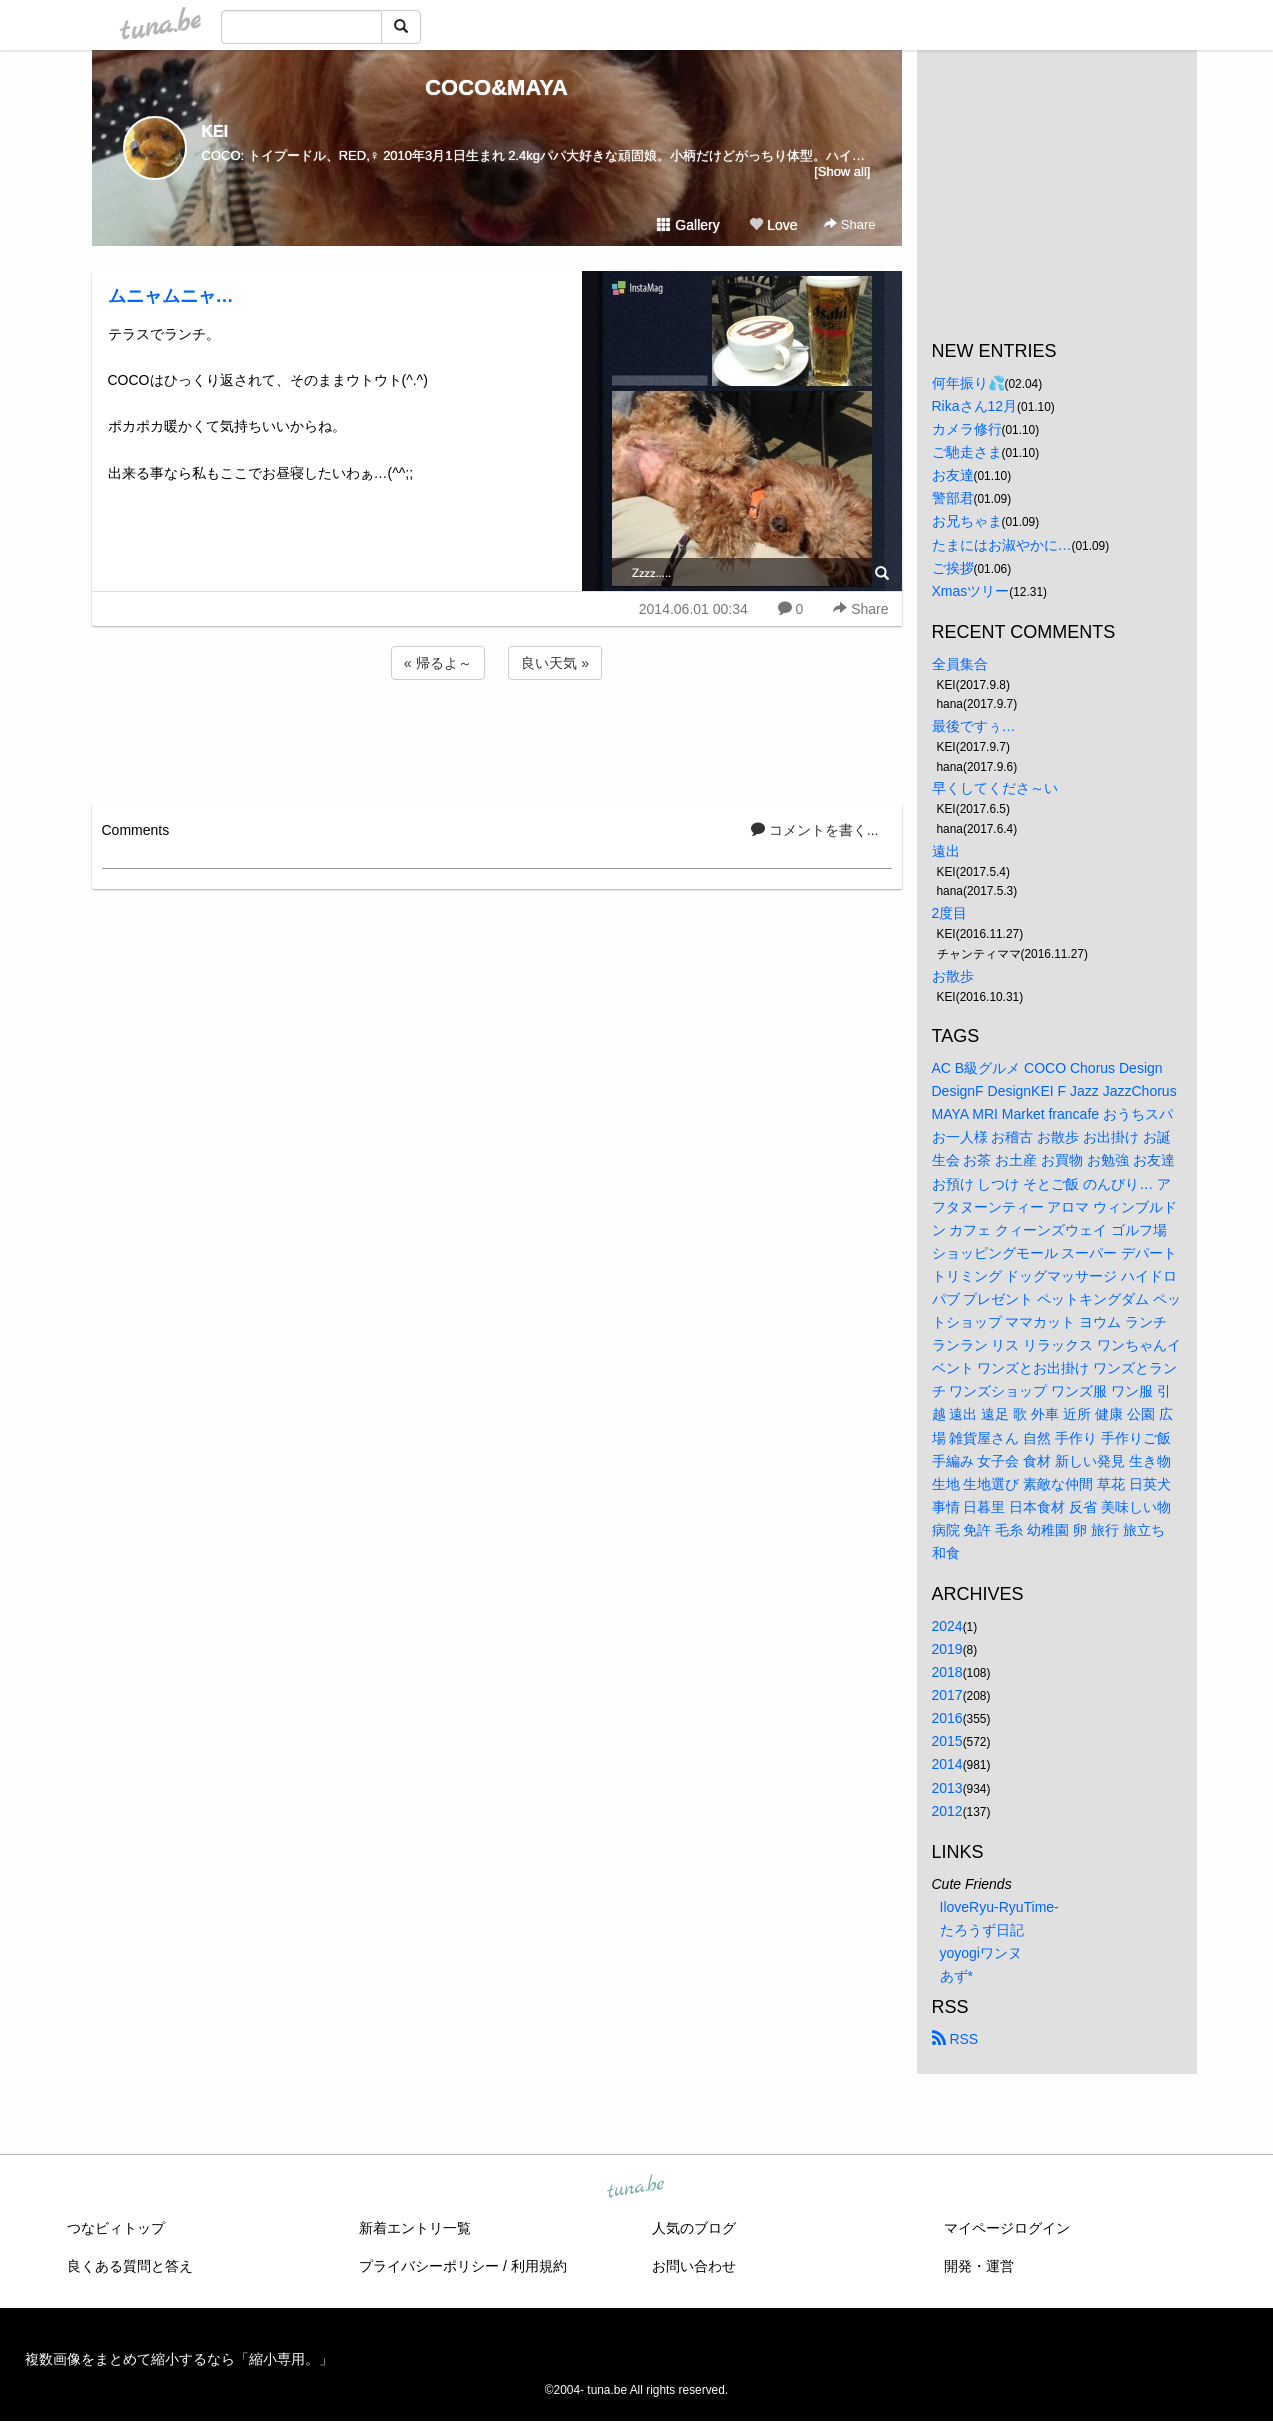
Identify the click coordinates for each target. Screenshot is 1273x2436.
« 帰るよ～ (438, 663)
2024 (947, 1626)
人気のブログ (694, 2228)
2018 (947, 1672)
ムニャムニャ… (171, 296)
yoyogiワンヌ (981, 1953)
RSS (955, 2039)
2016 (947, 1718)
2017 (947, 1695)
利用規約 (539, 2266)
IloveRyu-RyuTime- (999, 1907)
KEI (215, 131)
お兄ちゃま (967, 521)
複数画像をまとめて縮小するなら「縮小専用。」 (179, 2359)
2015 (947, 1741)
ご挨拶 (953, 568)
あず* (956, 1976)
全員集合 (960, 664)
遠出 (946, 851)
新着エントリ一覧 (415, 2228)
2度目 (950, 913)
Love (773, 225)
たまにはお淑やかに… (1002, 545)
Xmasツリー (971, 591)
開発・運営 (979, 2266)
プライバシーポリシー (429, 2266)
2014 (947, 1764)
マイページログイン (1007, 2228)
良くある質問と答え (130, 2266)
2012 (947, 1811)
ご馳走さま (967, 452)
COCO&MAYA (496, 87)
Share (849, 224)
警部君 (953, 498)
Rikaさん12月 (975, 406)
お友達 (953, 475)
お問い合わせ (694, 2266)
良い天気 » (555, 663)
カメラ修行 (967, 429)
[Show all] (842, 171)
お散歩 (953, 976)
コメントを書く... (815, 830)
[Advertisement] (497, 738)
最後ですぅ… (974, 726)
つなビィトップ (116, 2228)
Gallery (688, 225)
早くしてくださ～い (995, 788)
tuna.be (636, 2188)
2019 (947, 1649)
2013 (947, 1788)
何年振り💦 (968, 383)
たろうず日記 (982, 1930)
